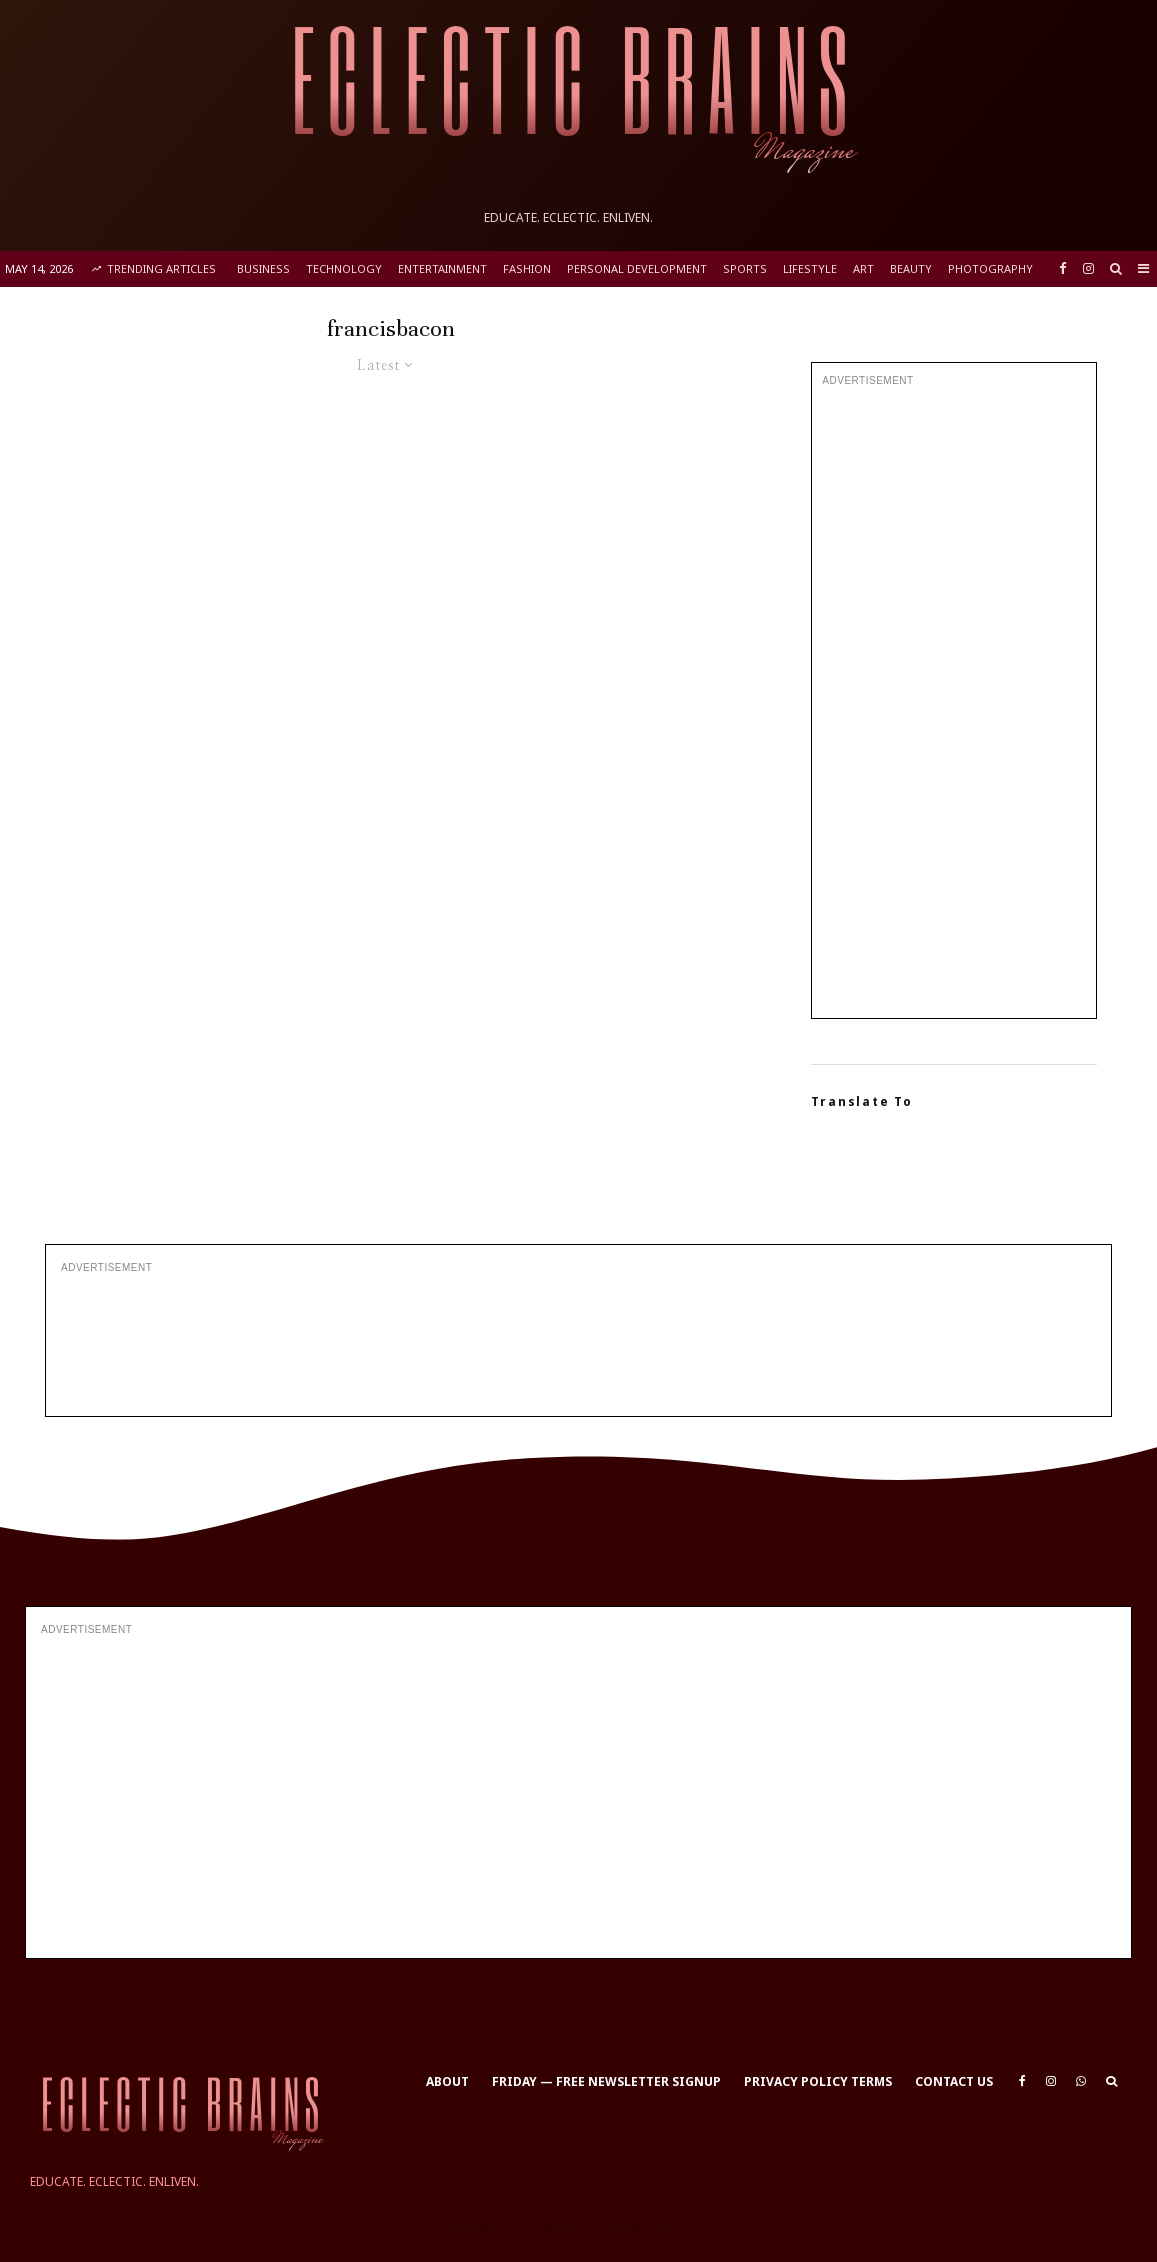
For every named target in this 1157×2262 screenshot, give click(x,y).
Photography (990, 268)
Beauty (911, 268)
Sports (745, 268)
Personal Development (637, 268)
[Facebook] (1063, 268)
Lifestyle (810, 268)
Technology (344, 268)
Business (263, 268)
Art (863, 268)
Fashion (527, 268)
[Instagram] (1088, 268)
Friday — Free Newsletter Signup (606, 2081)
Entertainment (442, 268)
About (447, 2081)
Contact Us (954, 2081)
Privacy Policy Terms (818, 2081)
